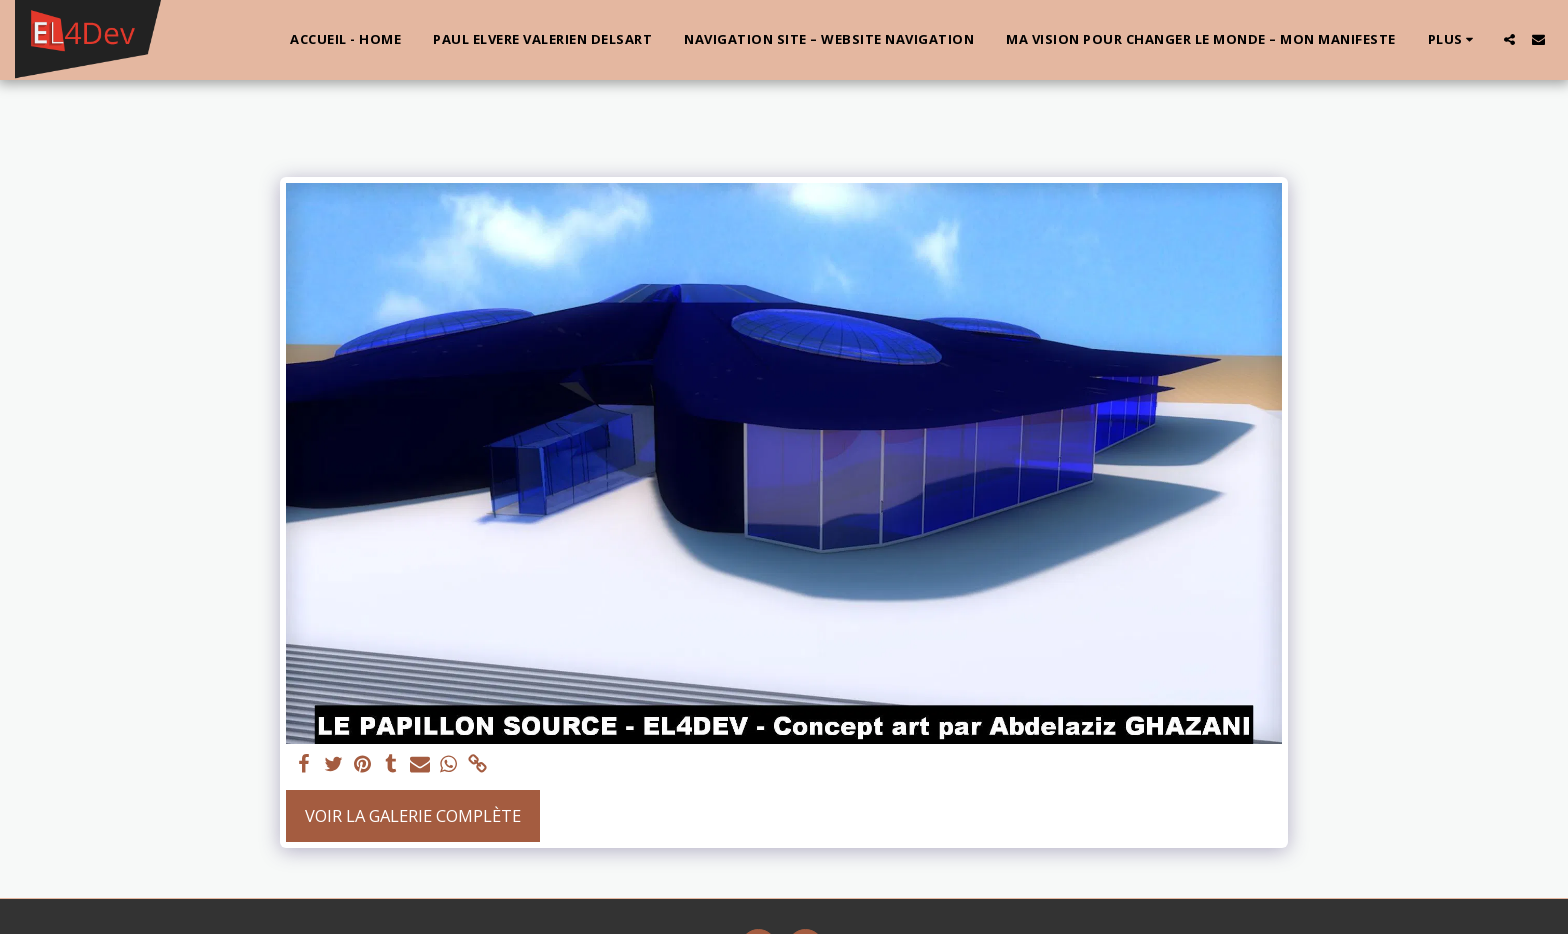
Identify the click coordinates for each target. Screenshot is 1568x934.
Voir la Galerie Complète (413, 815)
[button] (1509, 39)
